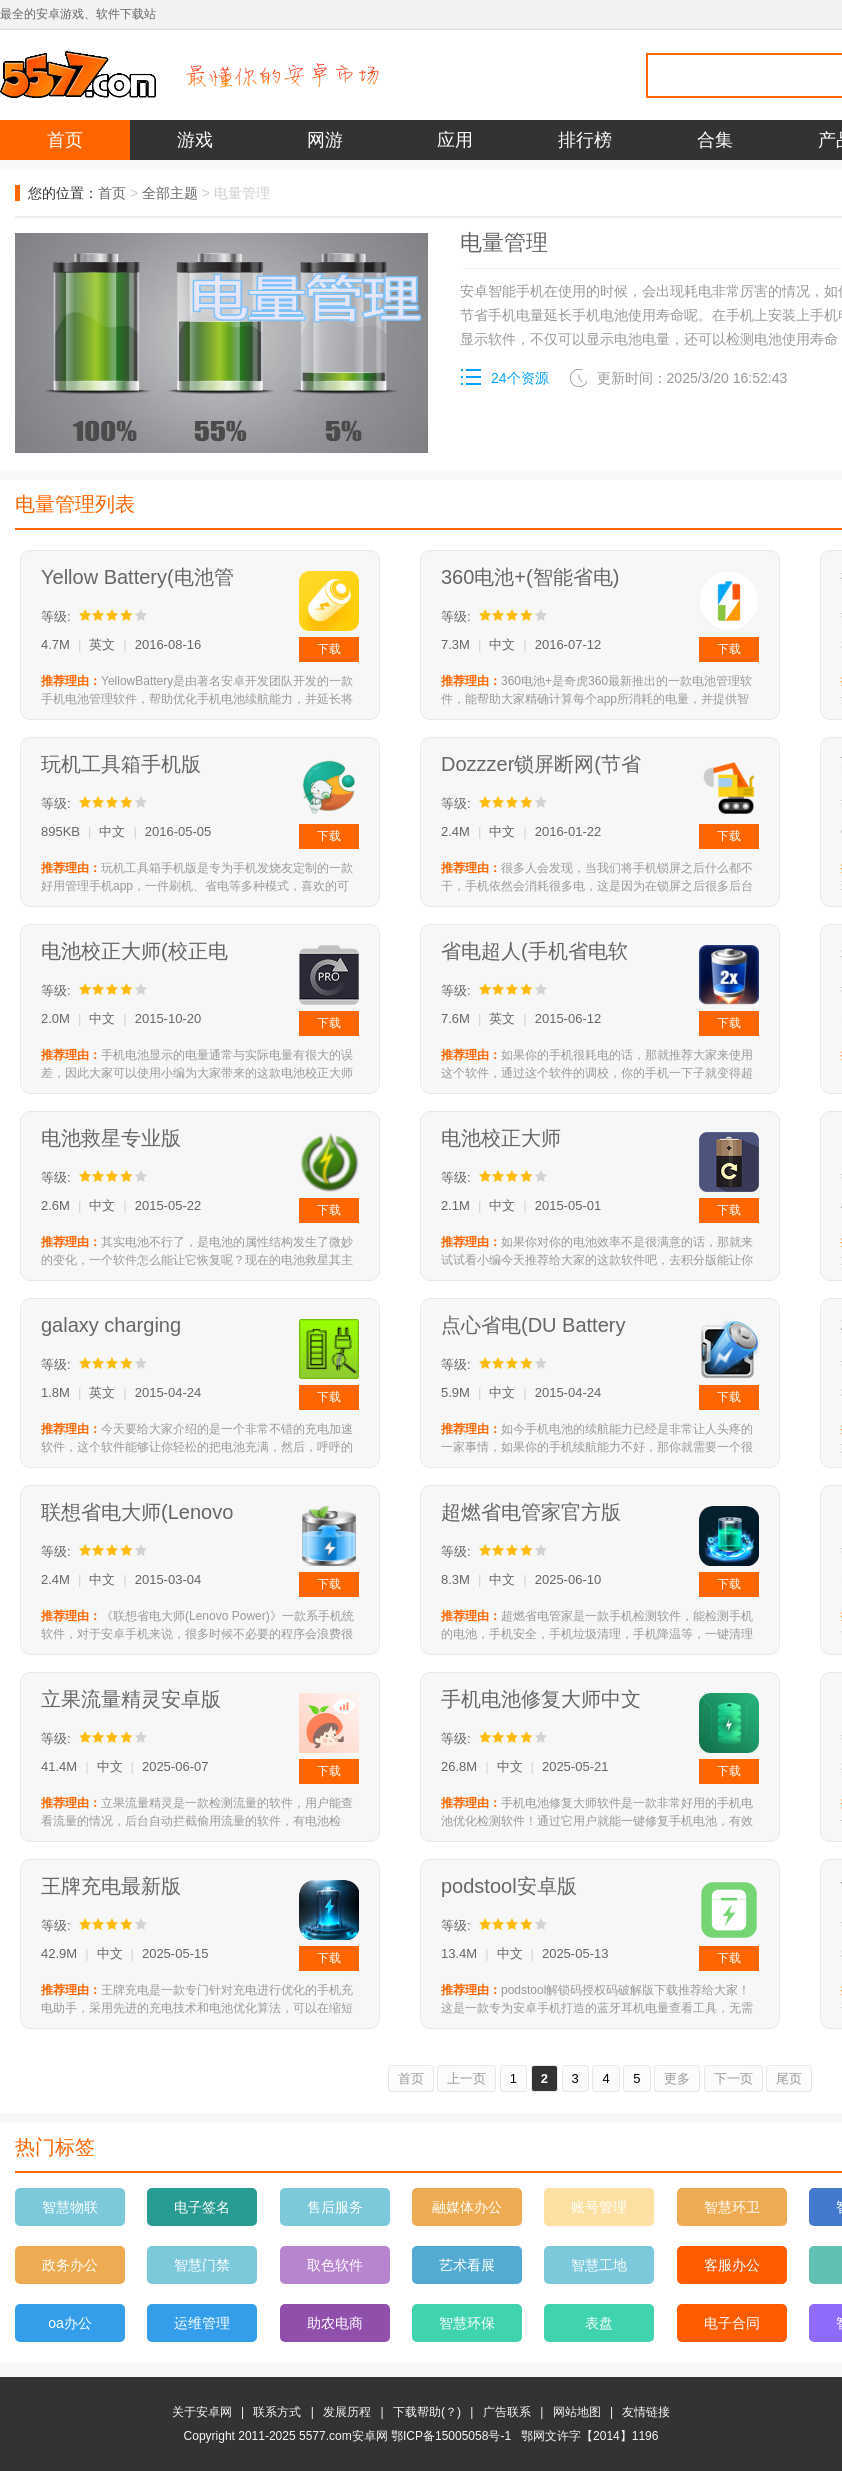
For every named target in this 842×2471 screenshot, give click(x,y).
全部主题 (170, 193)
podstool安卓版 (509, 1886)
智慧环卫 (732, 2207)
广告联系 (507, 2412)
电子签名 (202, 2207)
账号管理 (599, 2207)
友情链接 (646, 2412)
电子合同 (732, 2323)
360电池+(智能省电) (530, 577)
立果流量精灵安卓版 (131, 1699)
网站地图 (577, 2412)
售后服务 (335, 2207)
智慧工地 (599, 2265)
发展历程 (347, 2412)
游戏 (195, 140)
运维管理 (202, 2323)
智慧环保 (467, 2323)
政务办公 (70, 2265)
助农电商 (335, 2323)
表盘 (599, 2323)
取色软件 (335, 2265)
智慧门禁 (202, 2265)
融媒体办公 (467, 2207)
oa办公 (70, 2323)
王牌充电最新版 (111, 1886)
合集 (715, 140)
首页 (65, 140)
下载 (329, 649)
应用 (455, 140)
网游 (325, 140)
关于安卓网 (202, 2412)
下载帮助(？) (427, 2412)
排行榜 (585, 140)
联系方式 (277, 2412)
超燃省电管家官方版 (531, 1512)
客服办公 (732, 2265)
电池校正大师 (501, 1138)
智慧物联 (70, 2207)
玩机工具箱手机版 (121, 764)
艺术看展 (467, 2265)
